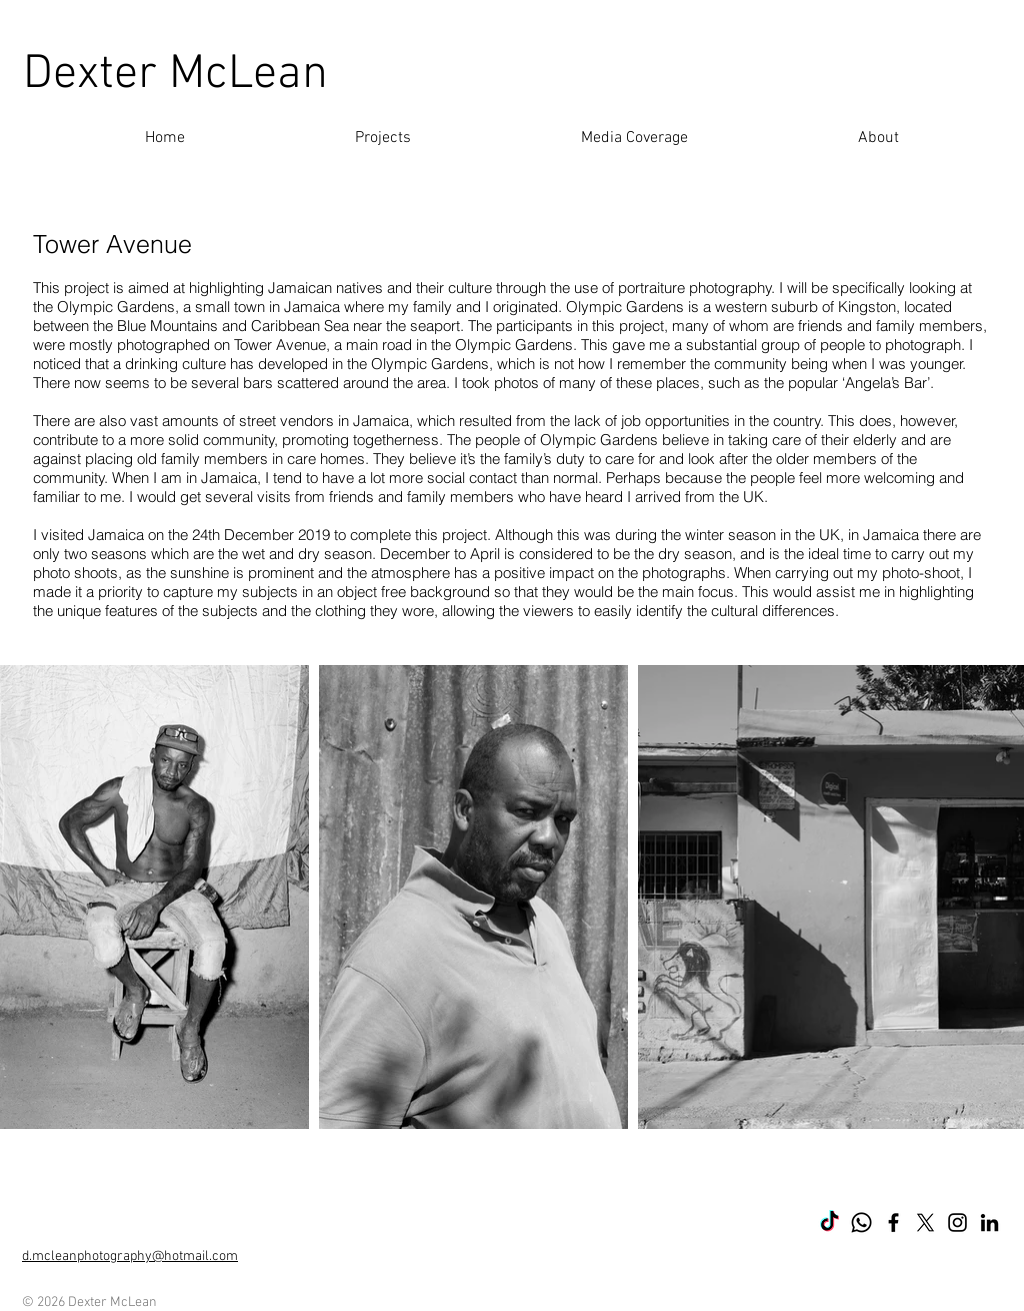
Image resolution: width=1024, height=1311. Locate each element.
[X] (925, 1222)
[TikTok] (829, 1222)
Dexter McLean (175, 75)
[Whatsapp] (861, 1222)
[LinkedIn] (989, 1222)
